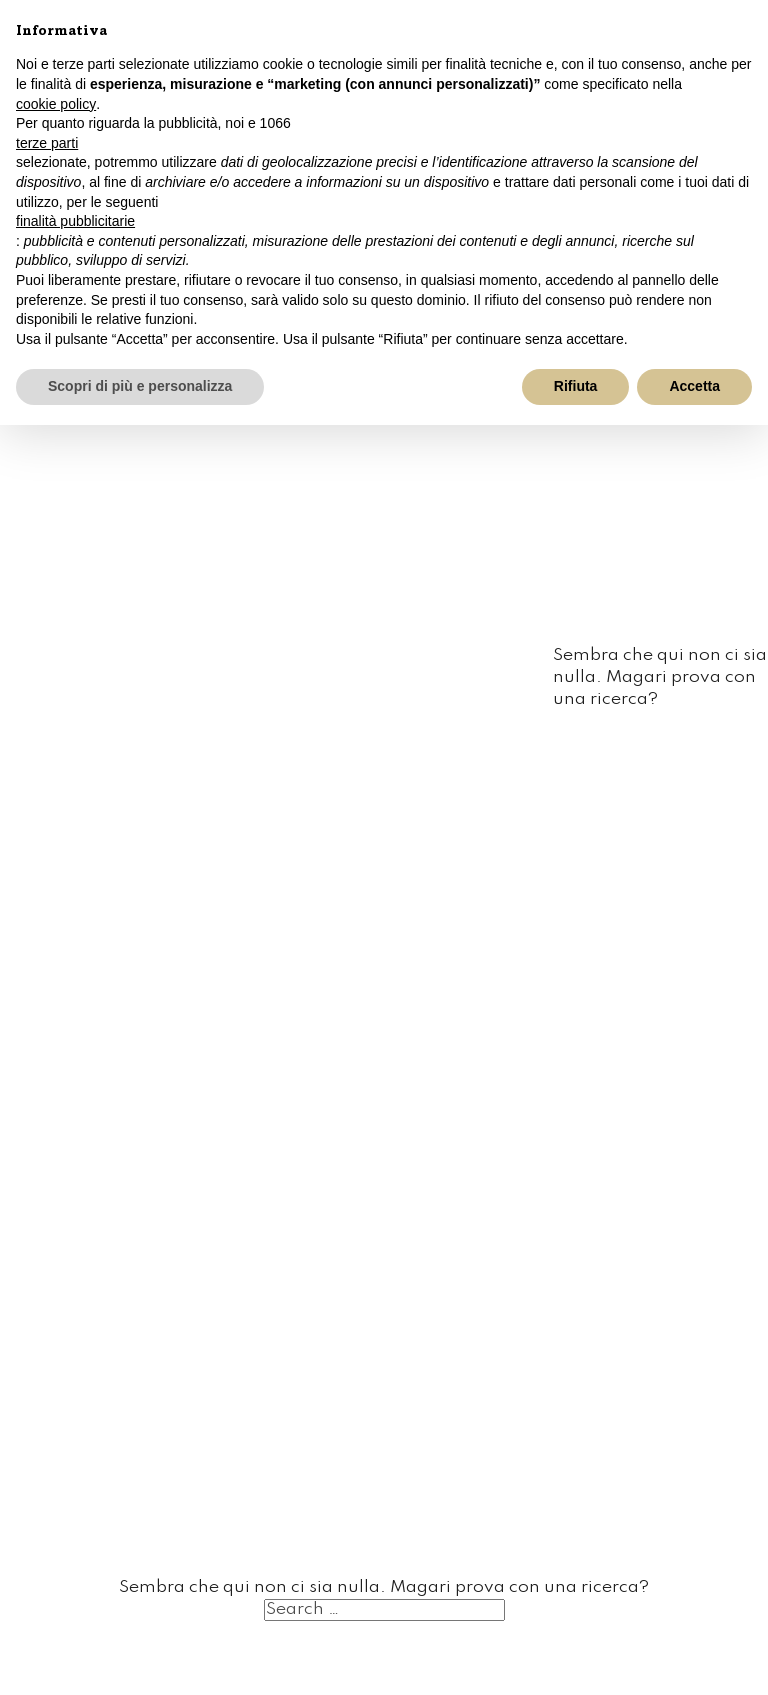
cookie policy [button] (56, 104)
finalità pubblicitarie (75, 221)
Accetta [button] (694, 386)
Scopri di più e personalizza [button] (140, 386)
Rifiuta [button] (576, 386)
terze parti (47, 143)
